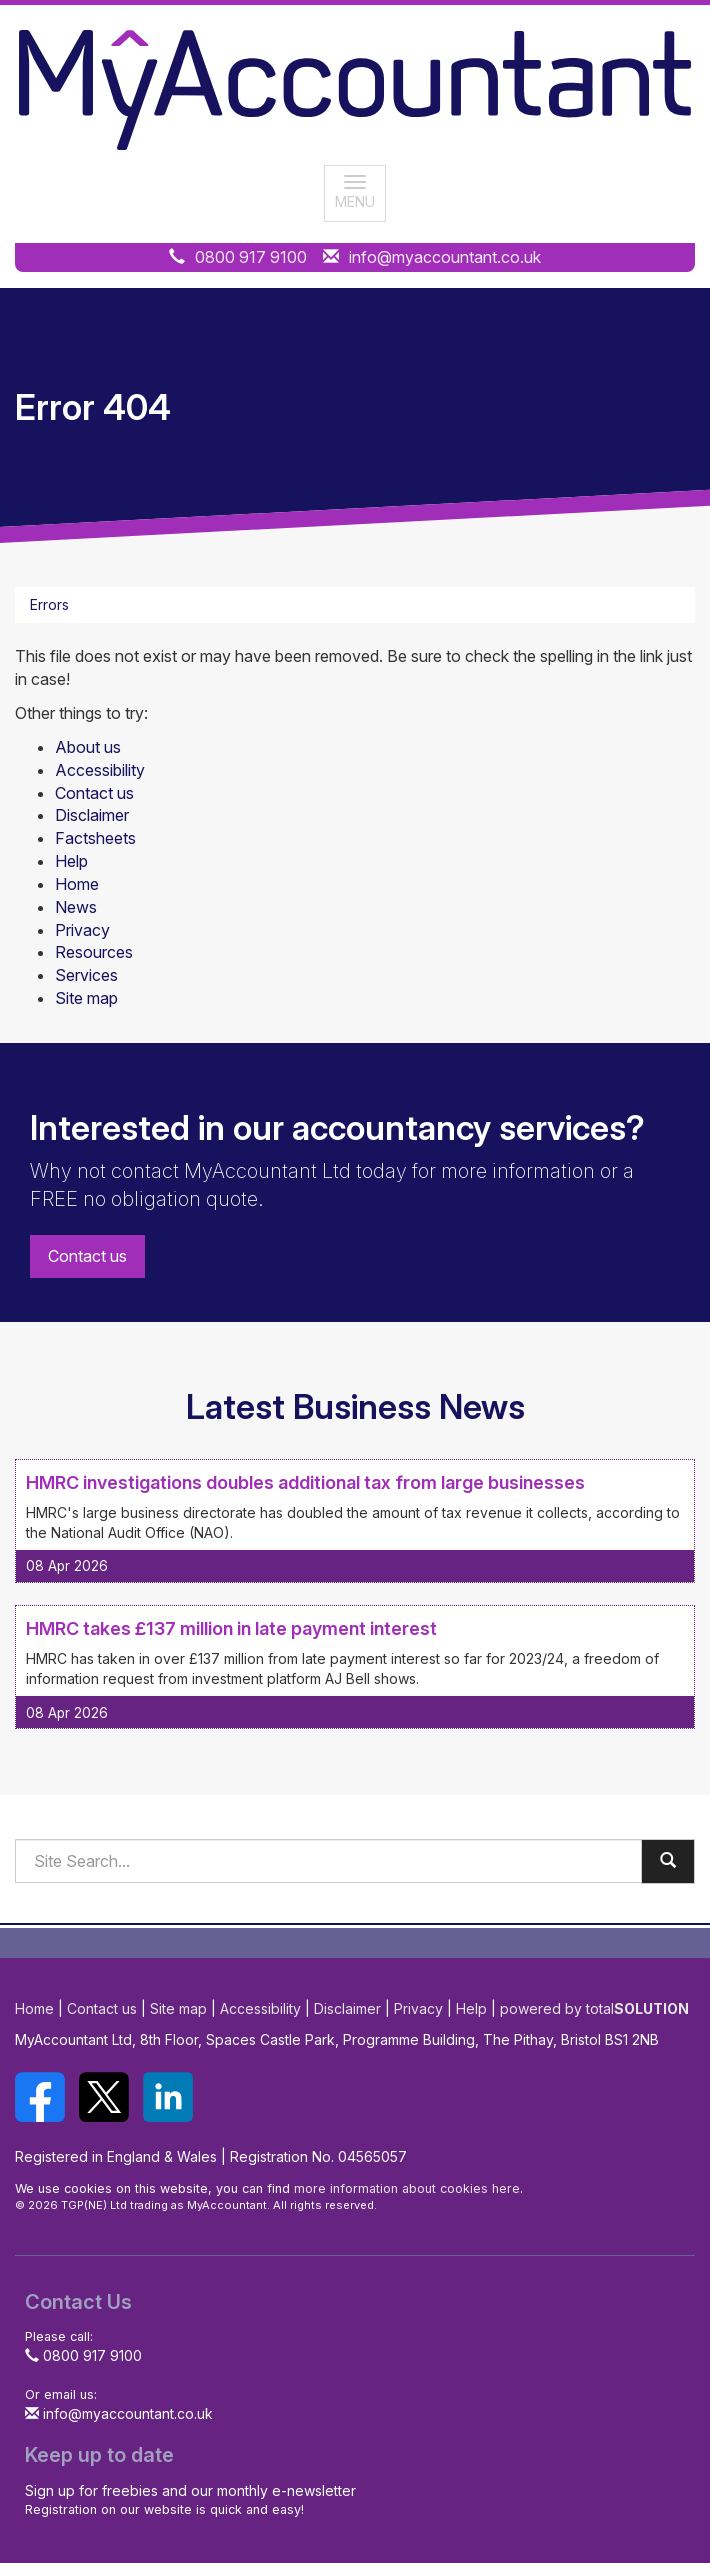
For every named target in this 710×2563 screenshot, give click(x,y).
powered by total (594, 2008)
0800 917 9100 (251, 257)
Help (71, 861)
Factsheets (95, 838)
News (76, 907)
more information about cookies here (407, 2188)
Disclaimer (92, 815)
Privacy (82, 930)
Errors (49, 604)
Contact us (94, 793)
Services (86, 975)
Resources (94, 952)
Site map (86, 998)
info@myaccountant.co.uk (445, 257)
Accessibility (100, 770)
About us (88, 747)
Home (77, 884)
